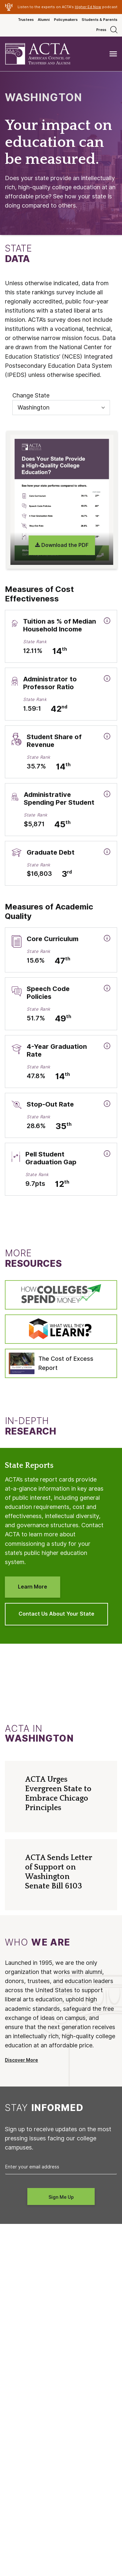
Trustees (26, 19)
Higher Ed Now (88, 7)
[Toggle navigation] (113, 54)
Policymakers (66, 19)
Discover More (21, 2060)
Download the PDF (61, 545)
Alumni (44, 19)
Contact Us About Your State (56, 1614)
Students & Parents (99, 19)
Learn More (32, 1587)
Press (101, 29)
